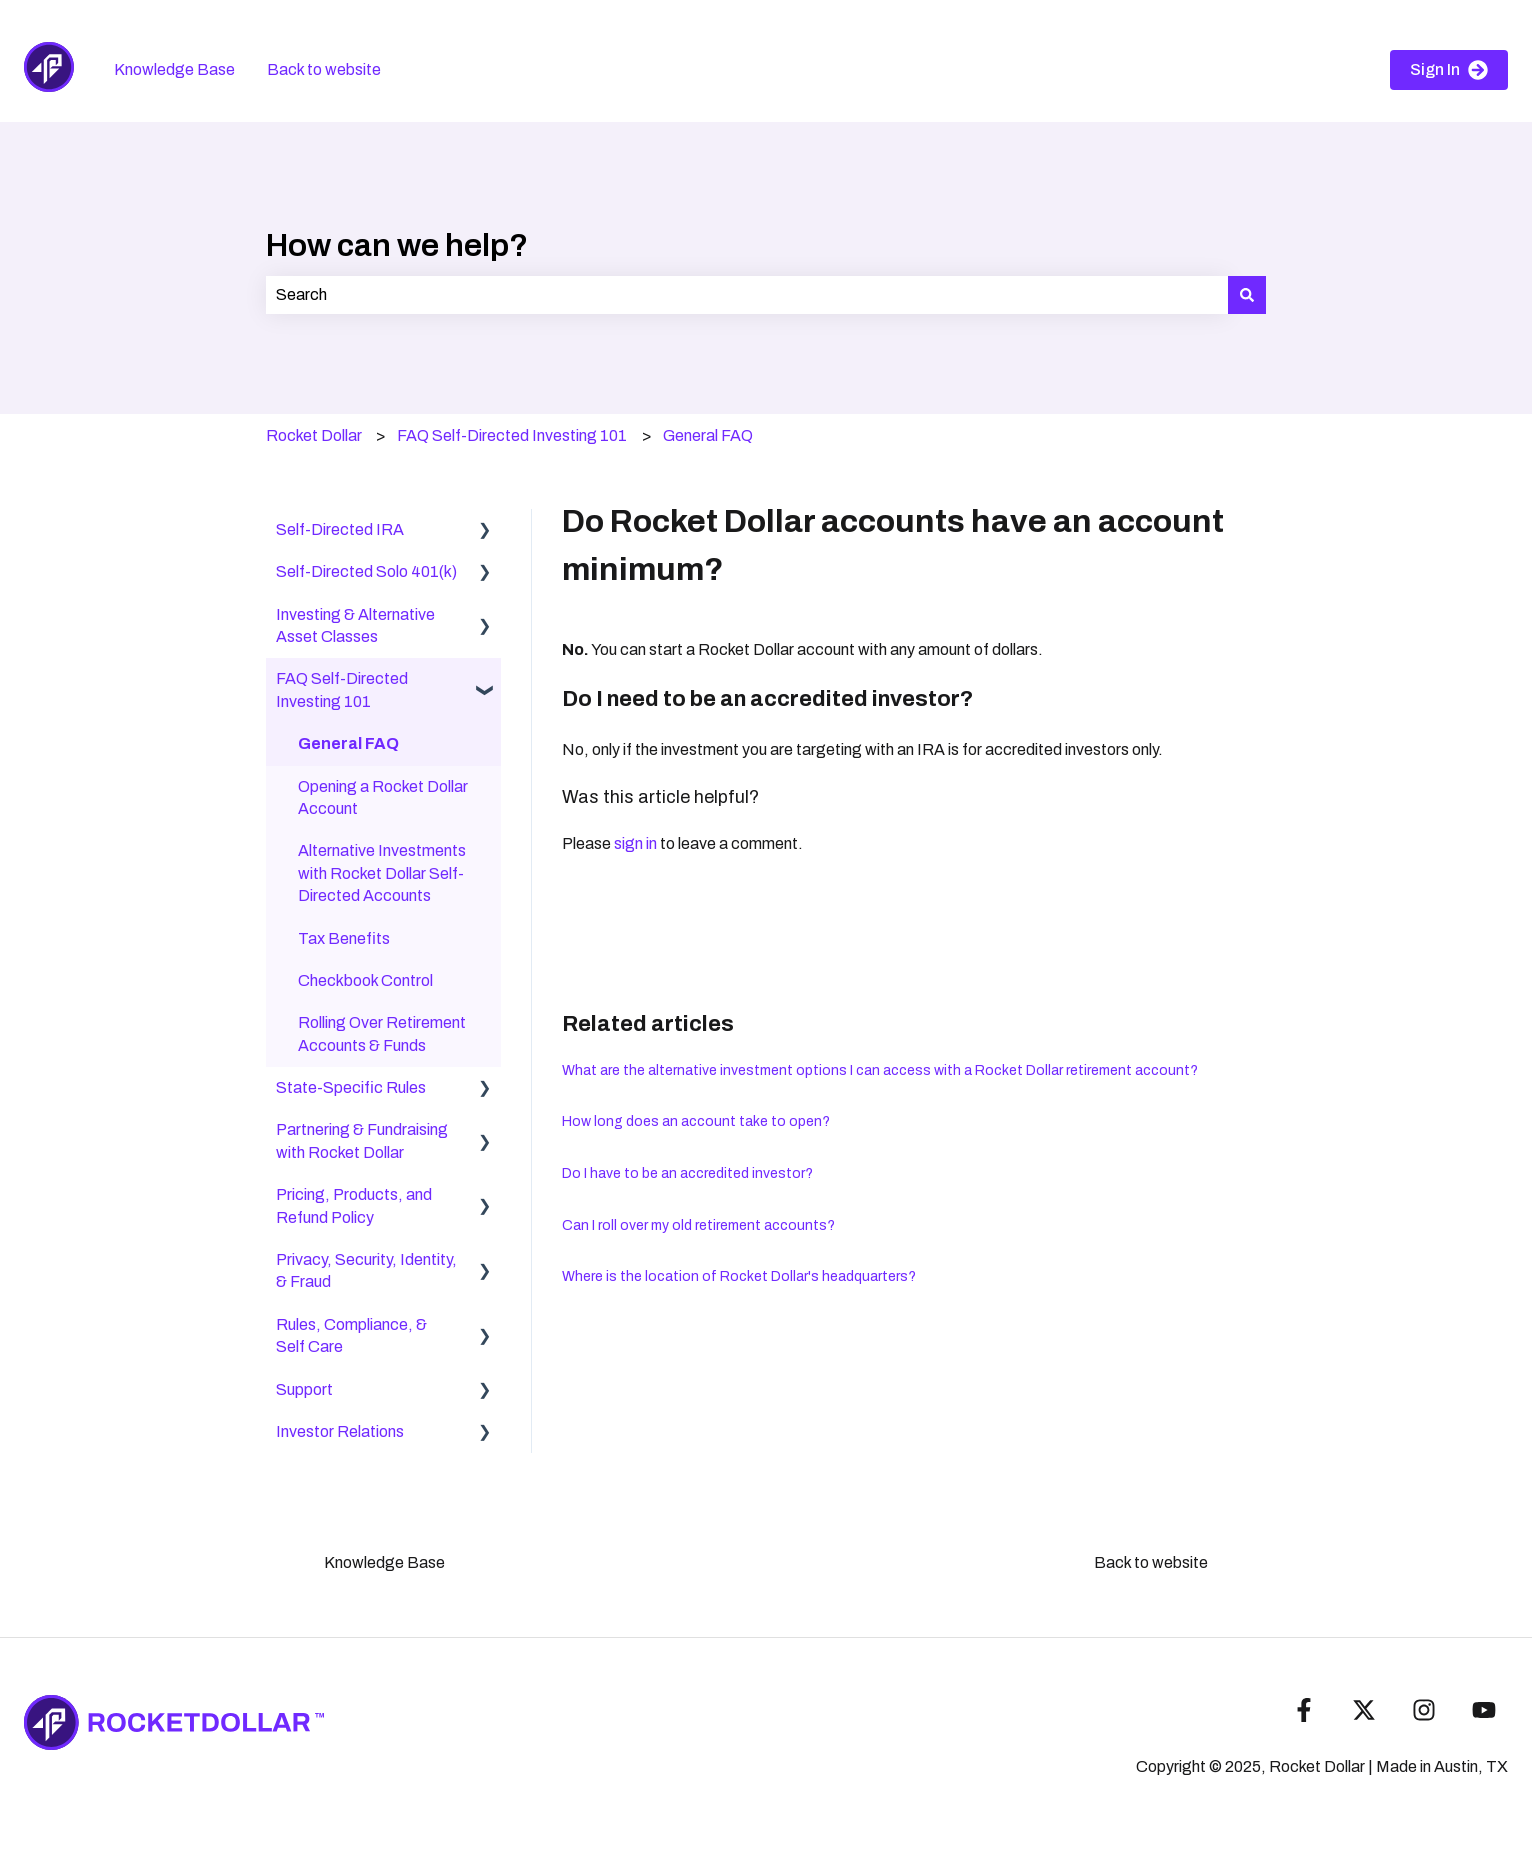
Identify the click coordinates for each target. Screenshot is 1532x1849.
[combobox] (747, 295)
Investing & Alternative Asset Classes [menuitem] (355, 625)
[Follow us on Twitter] (1364, 1710)
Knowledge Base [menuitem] (384, 1562)
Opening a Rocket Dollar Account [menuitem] (383, 797)
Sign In (1449, 70)
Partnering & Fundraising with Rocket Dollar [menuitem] (362, 1140)
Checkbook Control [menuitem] (365, 980)
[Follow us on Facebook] (1304, 1710)
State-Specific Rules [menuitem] (351, 1087)
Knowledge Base (174, 69)
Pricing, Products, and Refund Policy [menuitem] (354, 1205)
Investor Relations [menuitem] (340, 1431)
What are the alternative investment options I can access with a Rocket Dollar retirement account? (880, 1070)
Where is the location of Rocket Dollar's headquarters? (739, 1276)
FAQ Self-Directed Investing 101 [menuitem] (342, 689)
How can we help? (397, 245)
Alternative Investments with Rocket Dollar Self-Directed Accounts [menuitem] (382, 873)
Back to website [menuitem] (1151, 1562)
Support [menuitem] (304, 1389)
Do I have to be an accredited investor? (687, 1173)
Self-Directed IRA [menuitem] (340, 529)
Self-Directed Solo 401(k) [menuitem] (366, 571)
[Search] (1247, 295)
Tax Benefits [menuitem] (344, 938)
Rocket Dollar (314, 435)
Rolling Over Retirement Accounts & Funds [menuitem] (382, 1033)
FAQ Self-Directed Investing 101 (512, 435)
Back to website (324, 69)
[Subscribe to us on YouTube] (1484, 1710)
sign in (635, 843)
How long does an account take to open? (696, 1121)
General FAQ (708, 435)
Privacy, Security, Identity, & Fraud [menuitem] (366, 1270)
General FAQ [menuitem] (348, 743)
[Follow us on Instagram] (1424, 1710)
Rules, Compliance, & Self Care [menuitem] (351, 1335)
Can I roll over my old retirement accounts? (698, 1225)
